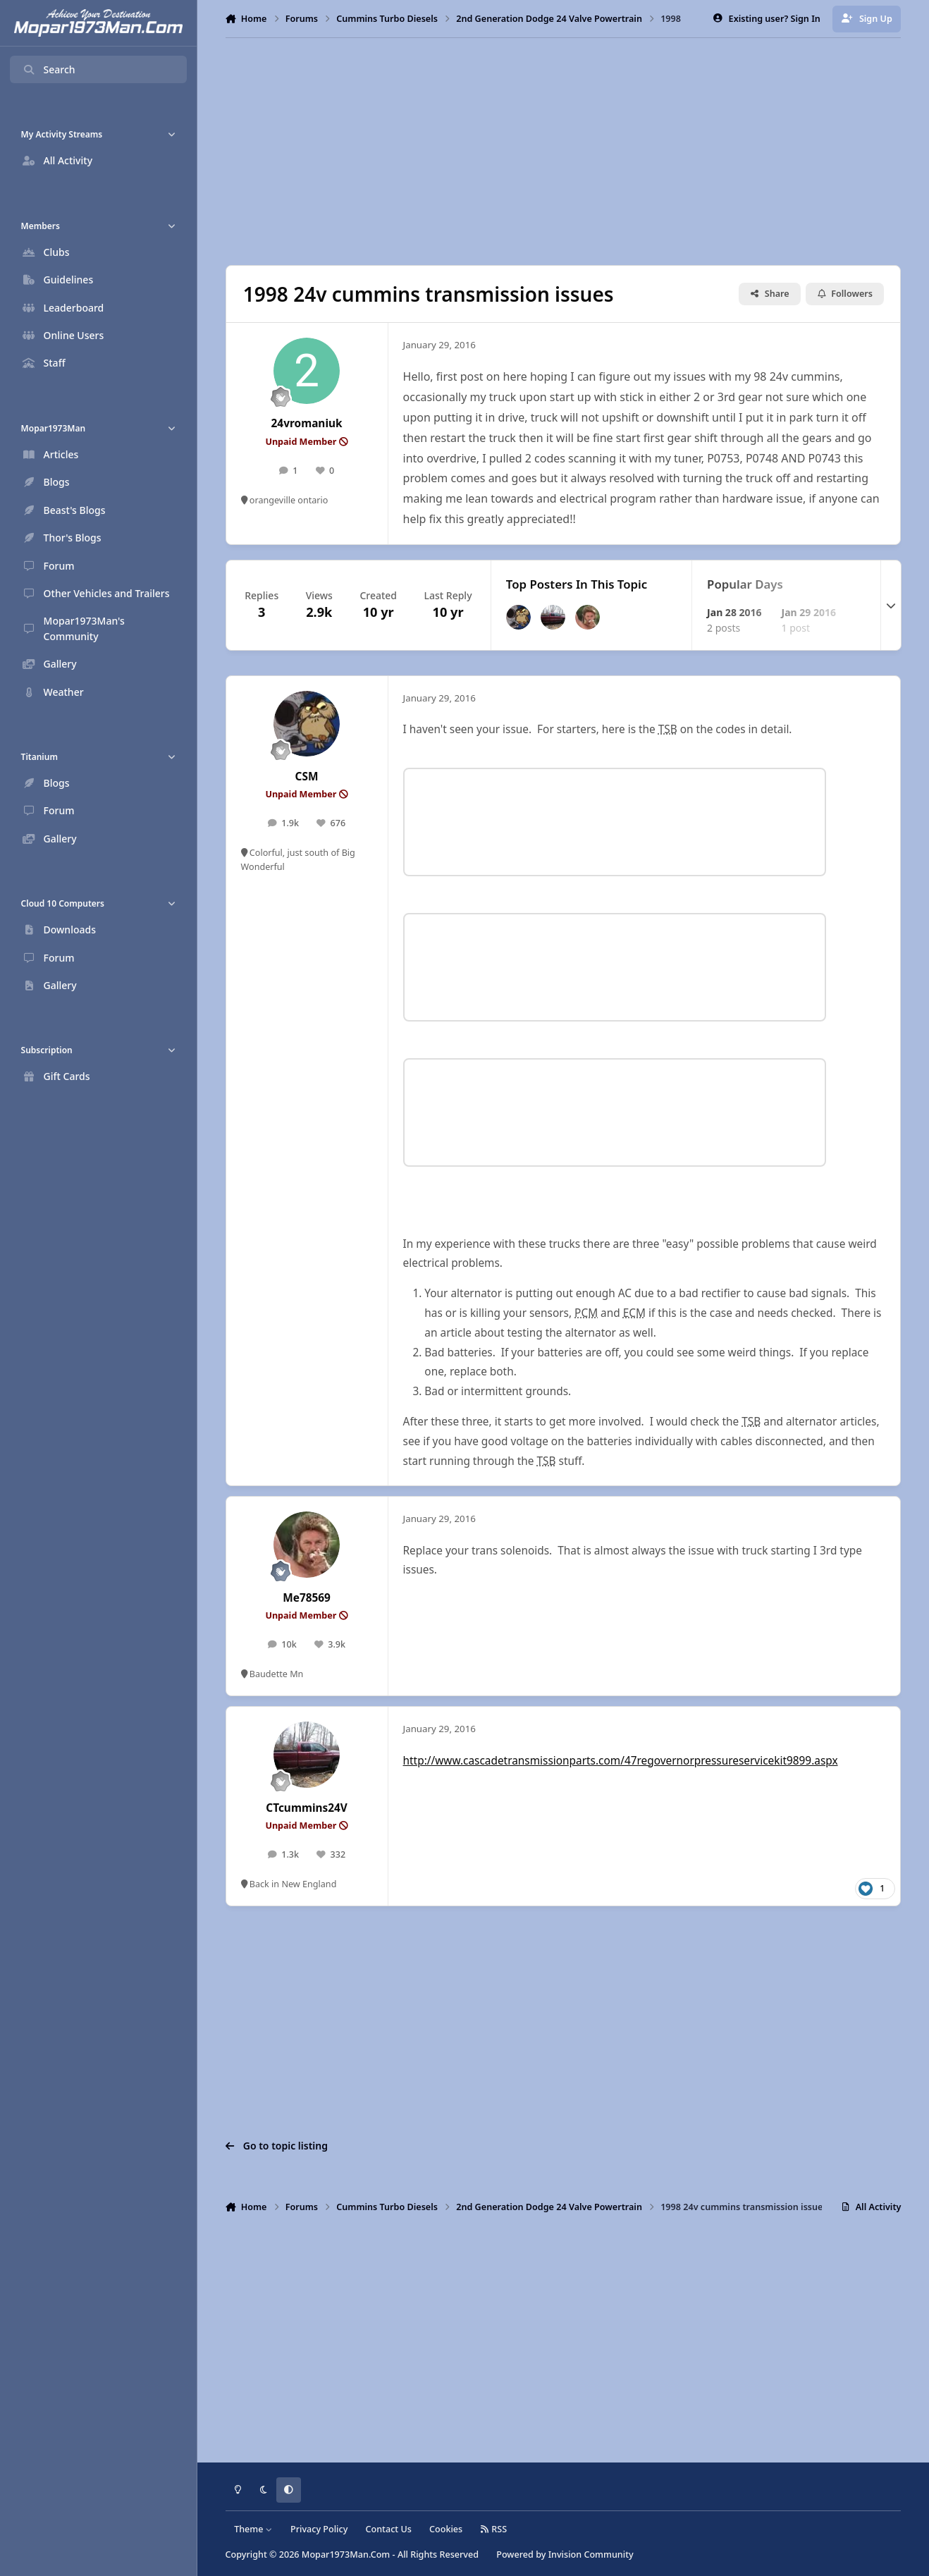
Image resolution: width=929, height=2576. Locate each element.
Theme (253, 2529)
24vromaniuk (307, 423)
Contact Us (389, 2529)
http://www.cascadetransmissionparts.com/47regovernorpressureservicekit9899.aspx (620, 1760)
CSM (307, 776)
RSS (493, 2529)
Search (49, 69)
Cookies (445, 2529)
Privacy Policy (318, 2529)
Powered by (564, 2554)
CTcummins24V (306, 1808)
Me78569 (307, 1597)
